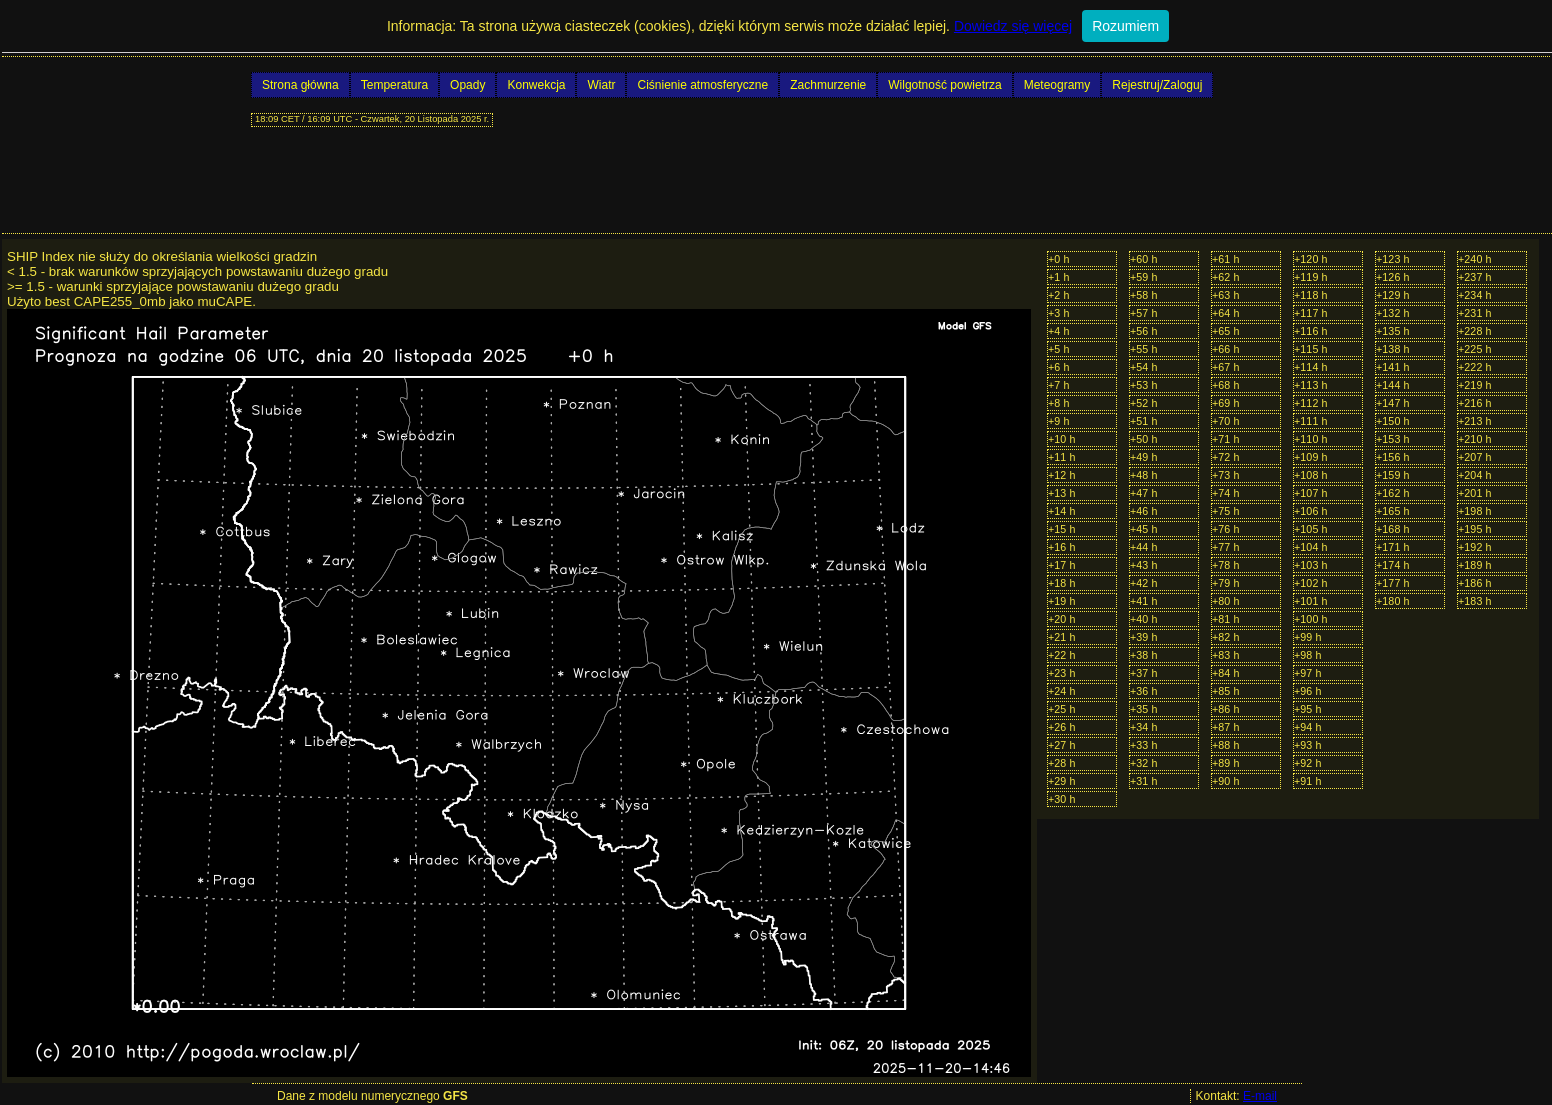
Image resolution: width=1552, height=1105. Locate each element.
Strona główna (300, 85)
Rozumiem (1125, 26)
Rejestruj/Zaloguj (1157, 85)
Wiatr (601, 85)
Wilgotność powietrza (944, 85)
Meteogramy (1057, 85)
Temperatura (394, 85)
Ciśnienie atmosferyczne (702, 85)
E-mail (1260, 1096)
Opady (467, 85)
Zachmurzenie (828, 85)
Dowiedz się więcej (1013, 26)
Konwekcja (536, 85)
